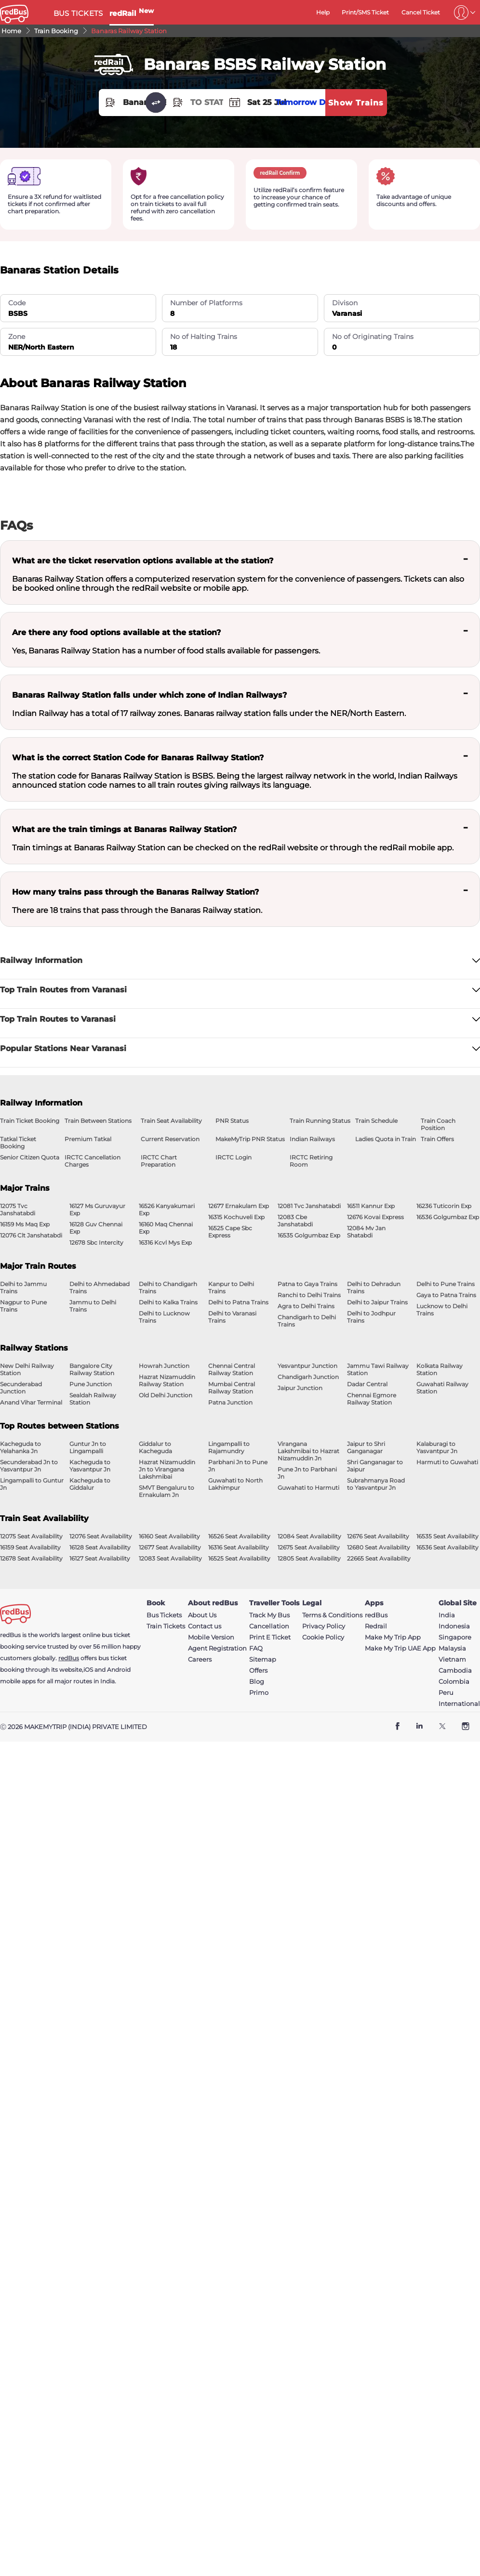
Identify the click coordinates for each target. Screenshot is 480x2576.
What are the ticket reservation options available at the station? (142, 560)
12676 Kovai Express (375, 1217)
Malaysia (452, 1648)
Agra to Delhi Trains (306, 1306)
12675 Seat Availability (309, 1547)
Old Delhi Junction (165, 1395)
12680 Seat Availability (378, 1547)
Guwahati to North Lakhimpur (235, 1484)
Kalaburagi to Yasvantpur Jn (436, 1447)
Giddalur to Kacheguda (155, 1447)
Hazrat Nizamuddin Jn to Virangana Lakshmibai (167, 1469)
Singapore (455, 1637)
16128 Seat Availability (100, 1547)
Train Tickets (166, 1626)
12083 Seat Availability (170, 1558)
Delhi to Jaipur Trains (377, 1302)
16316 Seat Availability (238, 1547)
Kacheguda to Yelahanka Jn (20, 1447)
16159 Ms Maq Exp (25, 1224)
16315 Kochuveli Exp (236, 1217)
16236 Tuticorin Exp (443, 1206)
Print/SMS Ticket (365, 12)
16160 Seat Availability (169, 1536)
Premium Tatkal (88, 1139)
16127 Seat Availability (99, 1558)
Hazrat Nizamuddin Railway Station (167, 1380)
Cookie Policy (323, 1637)
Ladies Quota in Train (385, 1139)
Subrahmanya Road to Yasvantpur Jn (376, 1484)
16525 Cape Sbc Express (230, 1231)
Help (323, 12)
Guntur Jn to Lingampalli (87, 1447)
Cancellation (269, 1626)
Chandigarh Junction (308, 1376)
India (447, 1615)
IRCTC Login (233, 1157)
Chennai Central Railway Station (231, 1369)
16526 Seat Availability (239, 1536)
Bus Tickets (164, 1615)
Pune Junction (90, 1384)
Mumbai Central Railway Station (231, 1387)
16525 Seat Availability (239, 1558)
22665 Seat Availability (379, 1558)
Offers (258, 1670)
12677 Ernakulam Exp (238, 1206)
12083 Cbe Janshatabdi (295, 1220)
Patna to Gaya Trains (307, 1284)
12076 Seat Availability (100, 1536)
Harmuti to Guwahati (447, 1462)
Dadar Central (367, 1384)
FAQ (256, 1648)
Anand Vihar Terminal (31, 1402)
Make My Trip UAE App (400, 1648)
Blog (256, 1681)
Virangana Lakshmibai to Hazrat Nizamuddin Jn (308, 1451)
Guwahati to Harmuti (308, 1487)
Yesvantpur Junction (307, 1365)
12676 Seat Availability (378, 1536)
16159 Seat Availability (30, 1547)
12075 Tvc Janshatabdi (17, 1209)
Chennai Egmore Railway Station (371, 1399)
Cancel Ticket (420, 12)
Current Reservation (170, 1139)
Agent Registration (217, 1648)
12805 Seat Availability (309, 1558)
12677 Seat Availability (170, 1547)
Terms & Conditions (332, 1615)
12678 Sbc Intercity (96, 1242)
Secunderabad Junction (21, 1387)
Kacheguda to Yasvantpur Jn (89, 1465)
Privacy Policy (323, 1626)
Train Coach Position (438, 1124)
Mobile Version (211, 1637)
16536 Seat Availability (447, 1547)
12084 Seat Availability (309, 1536)
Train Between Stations (98, 1120)
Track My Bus (269, 1615)
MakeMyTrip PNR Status (250, 1139)
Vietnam (452, 1659)
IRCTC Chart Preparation (159, 1161)
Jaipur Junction (300, 1388)
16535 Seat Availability (447, 1536)
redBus (68, 1658)
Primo (258, 1693)
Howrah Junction (164, 1365)
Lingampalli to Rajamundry (229, 1447)
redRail (131, 13)
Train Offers (437, 1139)
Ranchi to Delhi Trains (309, 1295)
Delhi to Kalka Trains (168, 1302)
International (459, 1704)
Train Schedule (376, 1120)
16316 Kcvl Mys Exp (165, 1242)
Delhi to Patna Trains (238, 1302)
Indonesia (454, 1626)
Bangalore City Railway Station (91, 1369)
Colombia (454, 1681)
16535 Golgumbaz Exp (309, 1235)
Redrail (376, 1626)
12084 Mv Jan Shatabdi (366, 1231)
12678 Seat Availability (31, 1558)
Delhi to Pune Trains (445, 1284)
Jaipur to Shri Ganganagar (366, 1447)
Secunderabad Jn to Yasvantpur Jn (29, 1465)
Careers (200, 1659)
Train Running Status (320, 1120)
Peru (446, 1693)
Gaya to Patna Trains (446, 1295)
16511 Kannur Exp (371, 1206)
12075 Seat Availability (31, 1536)
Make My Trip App (393, 1637)
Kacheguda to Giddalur (89, 1484)
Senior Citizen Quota (29, 1157)
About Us (202, 1615)
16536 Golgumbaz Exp (447, 1217)
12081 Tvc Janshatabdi (309, 1206)
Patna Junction (230, 1402)
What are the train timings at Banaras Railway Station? (124, 829)
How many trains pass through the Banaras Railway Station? (135, 892)
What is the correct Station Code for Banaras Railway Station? (138, 757)
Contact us (204, 1626)
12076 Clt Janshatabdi (31, 1235)
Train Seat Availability (171, 1120)
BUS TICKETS (78, 13)
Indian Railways (312, 1139)
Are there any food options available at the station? (116, 632)
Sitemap (262, 1659)
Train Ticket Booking (29, 1120)
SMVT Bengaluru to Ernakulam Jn (166, 1491)
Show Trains (356, 102)
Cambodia (455, 1670)
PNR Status (232, 1120)
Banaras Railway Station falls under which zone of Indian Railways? (149, 695)
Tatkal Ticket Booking (18, 1142)
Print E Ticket (270, 1637)
